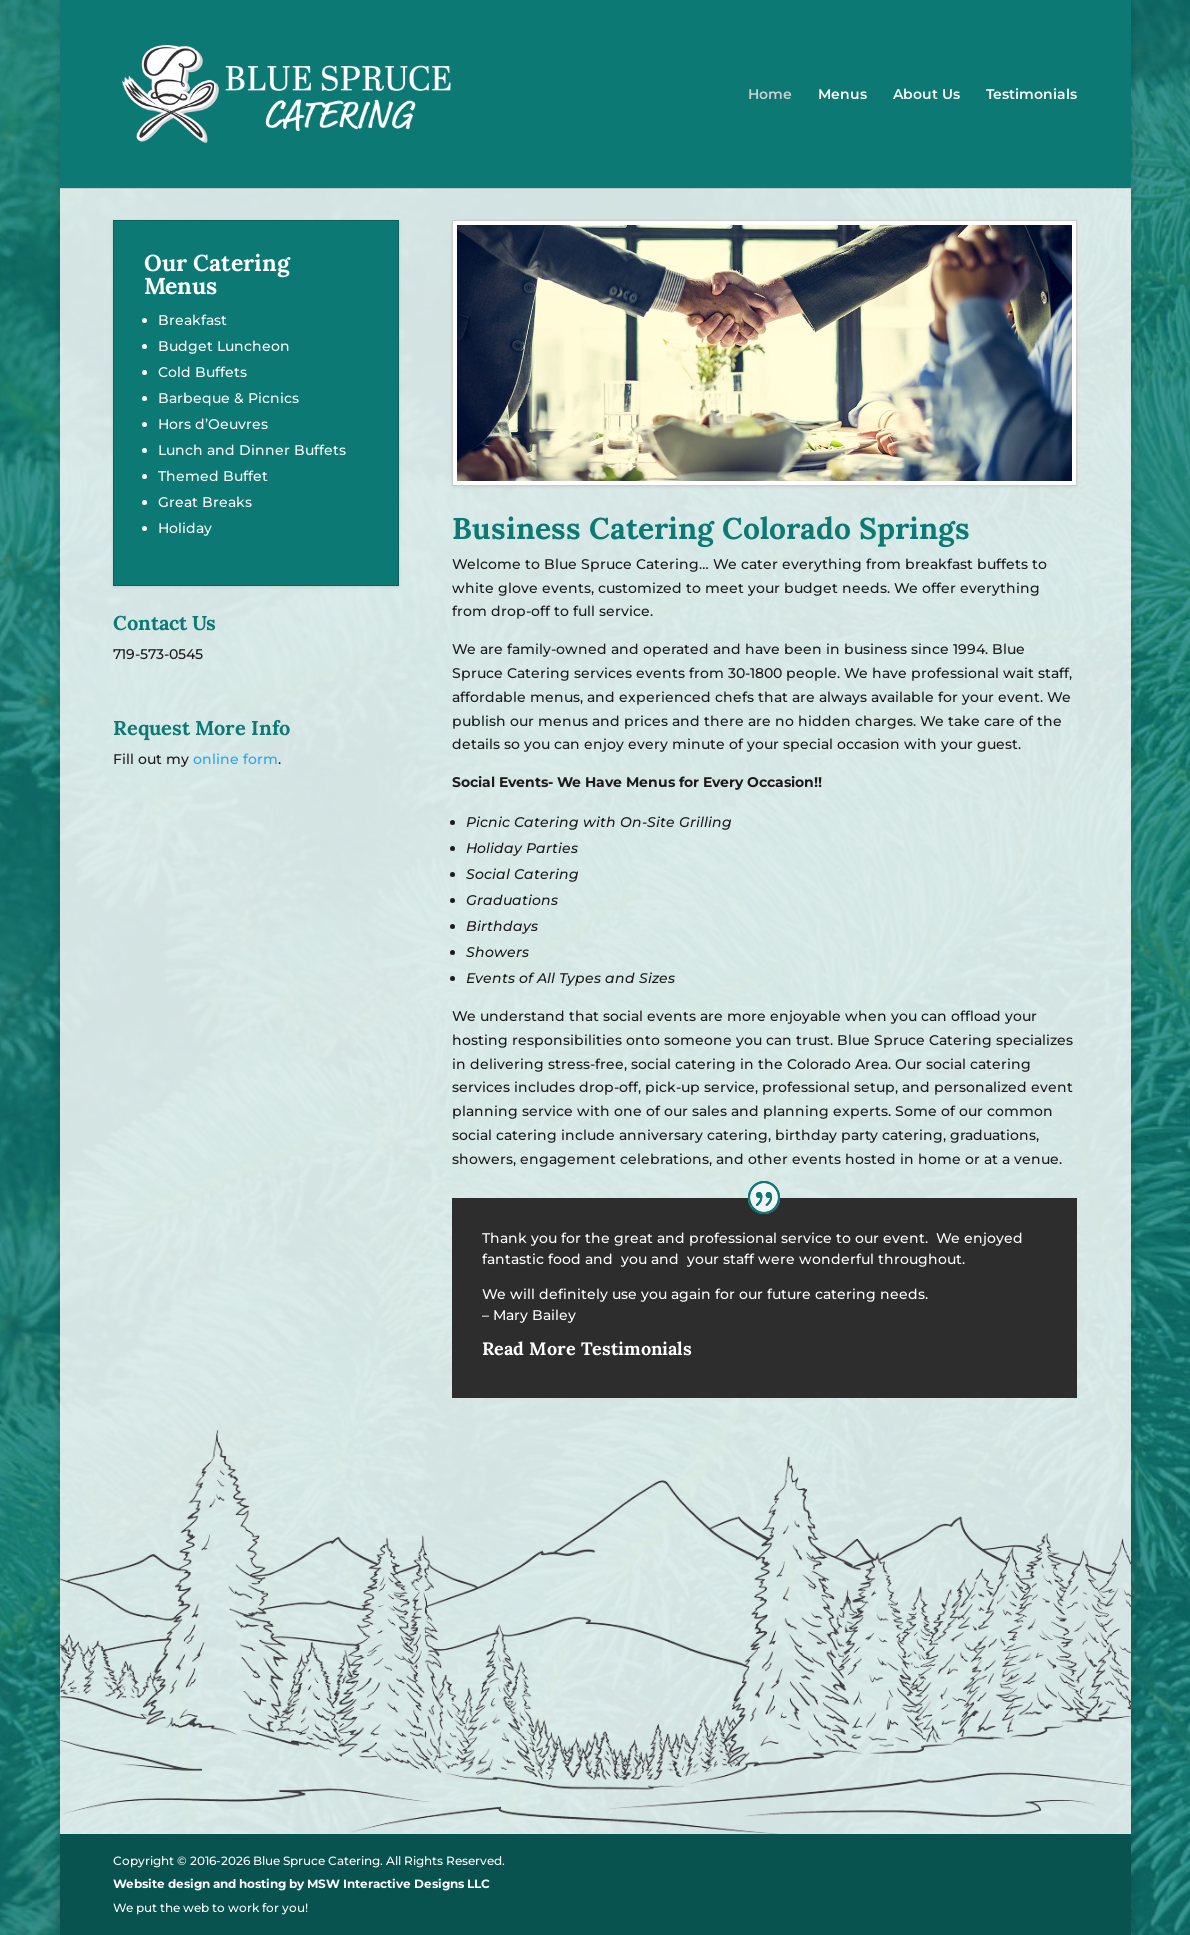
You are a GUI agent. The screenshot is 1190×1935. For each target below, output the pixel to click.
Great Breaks (205, 502)
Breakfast (192, 320)
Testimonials (1031, 95)
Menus (842, 95)
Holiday (185, 528)
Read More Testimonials (587, 1348)
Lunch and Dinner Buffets (252, 450)
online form (235, 759)
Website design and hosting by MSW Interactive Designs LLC (301, 1883)
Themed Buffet (213, 476)
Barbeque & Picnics (228, 398)
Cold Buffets (202, 372)
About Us (926, 95)
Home (770, 95)
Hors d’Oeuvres (213, 424)
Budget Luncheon (224, 346)
